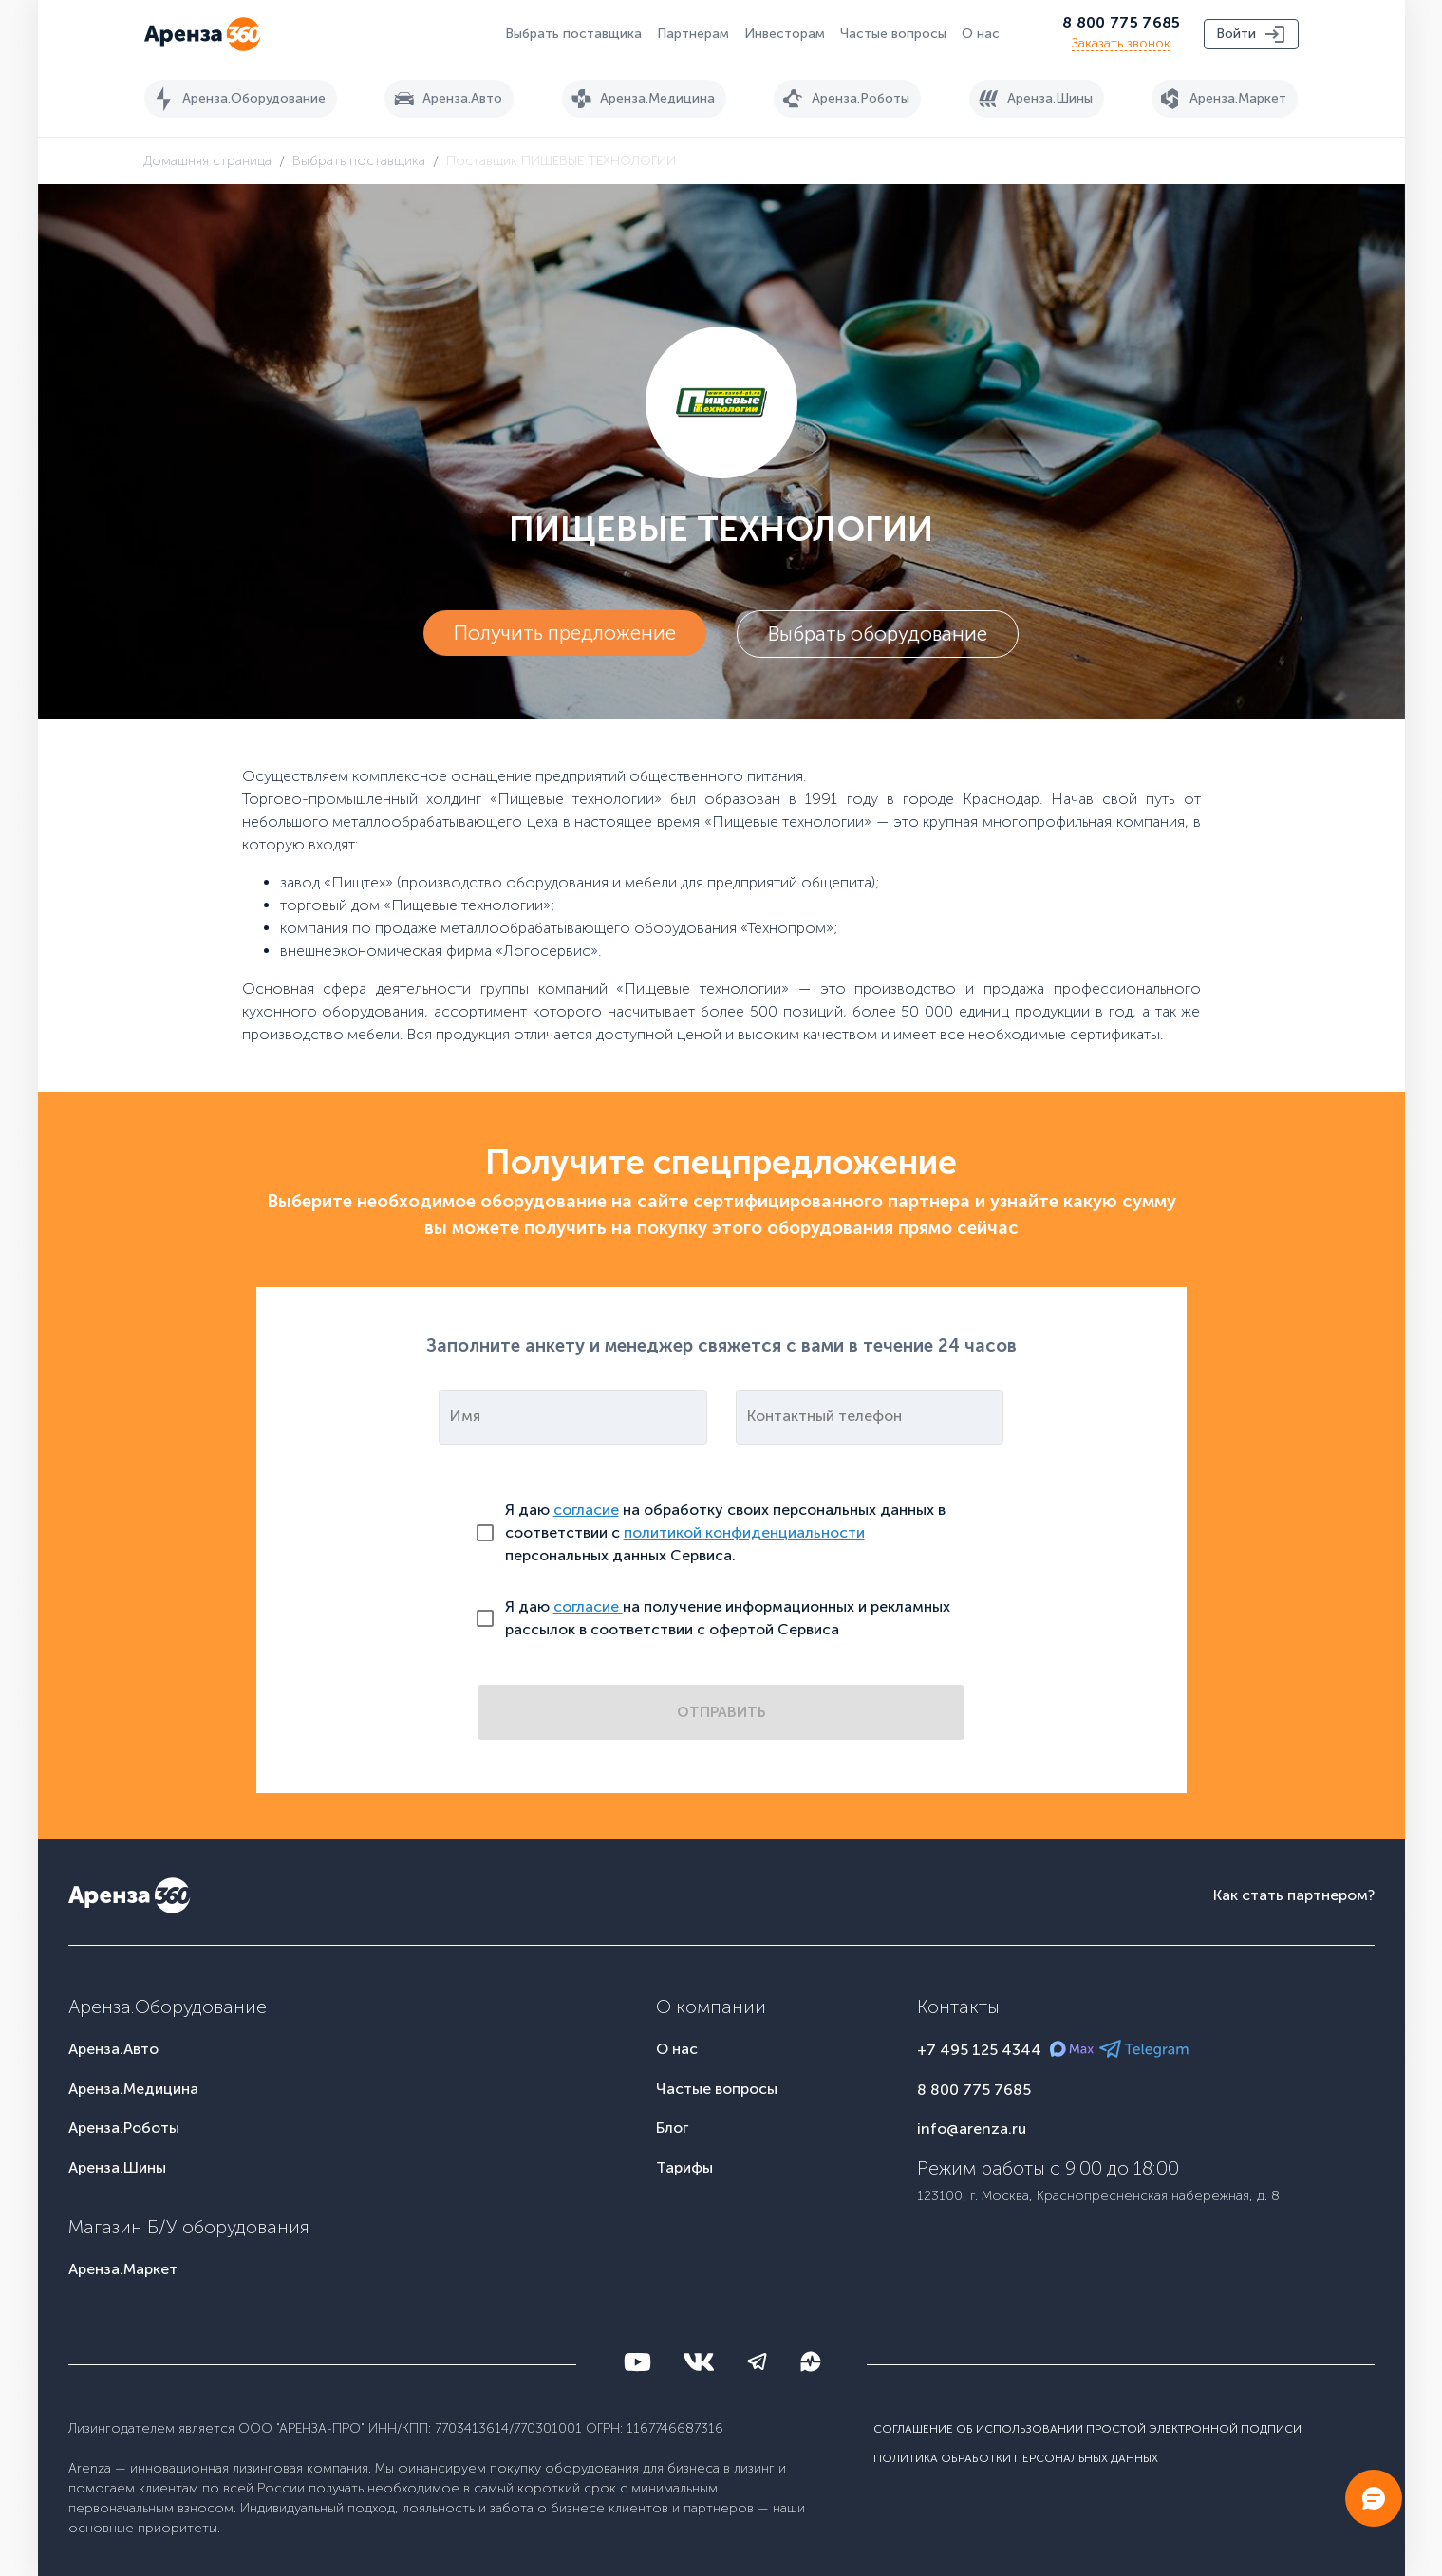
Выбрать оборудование (877, 633)
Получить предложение (565, 633)
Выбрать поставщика (573, 34)
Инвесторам (784, 34)
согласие (586, 1510)
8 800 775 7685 (1121, 22)
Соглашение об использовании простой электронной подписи (1087, 2429)
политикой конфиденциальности (744, 1532)
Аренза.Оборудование (237, 99)
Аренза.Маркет (1220, 99)
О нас (981, 34)
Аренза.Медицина (640, 99)
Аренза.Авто (445, 99)
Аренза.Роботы (843, 99)
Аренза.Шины (1033, 99)
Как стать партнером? (1294, 1895)
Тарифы (684, 2167)
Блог (672, 2128)
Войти (1251, 34)
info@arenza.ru (971, 2128)
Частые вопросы (893, 34)
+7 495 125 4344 (979, 2050)
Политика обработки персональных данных (1015, 2457)
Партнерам (693, 34)
